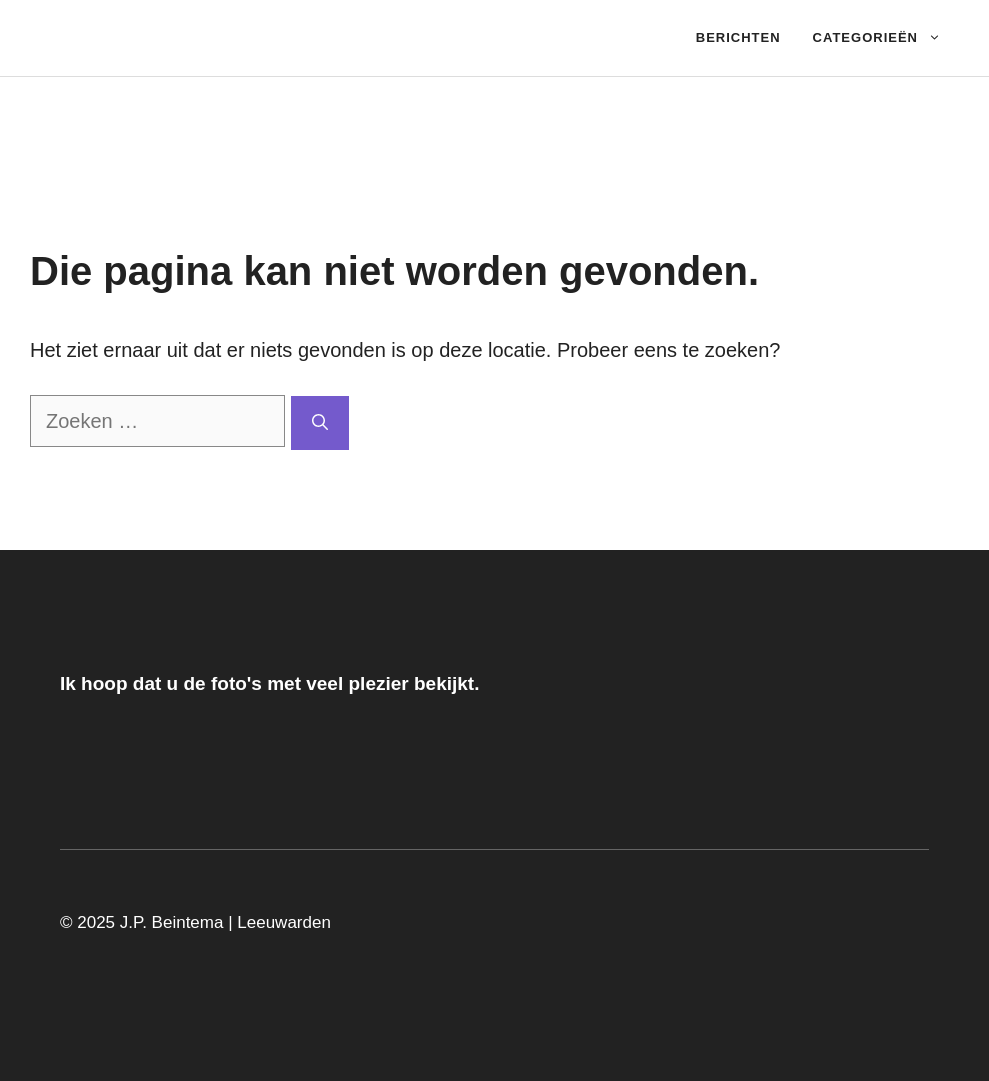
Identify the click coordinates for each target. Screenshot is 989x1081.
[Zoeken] (320, 423)
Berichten (738, 37)
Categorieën (885, 38)
